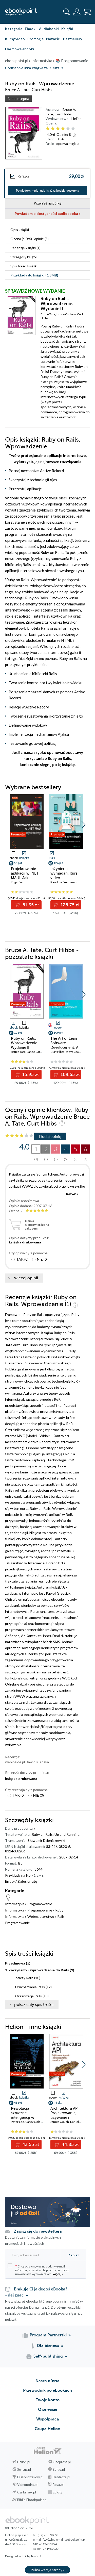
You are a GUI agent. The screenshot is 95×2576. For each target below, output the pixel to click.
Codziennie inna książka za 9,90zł (32, 68)
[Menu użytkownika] (77, 12)
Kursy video (15, 39)
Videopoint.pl (27, 2485)
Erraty (10, 1881)
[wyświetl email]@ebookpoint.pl (64, 2539)
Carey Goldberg (36, 2122)
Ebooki (30, 29)
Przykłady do (34, 275)
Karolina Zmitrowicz (64, 882)
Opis (19, 229)
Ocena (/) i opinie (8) (29, 239)
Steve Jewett (74, 1052)
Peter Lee (17, 2122)
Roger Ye (17, 882)
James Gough (59, 2122)
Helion (76, 118)
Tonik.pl (36, 2556)
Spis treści (23, 266)
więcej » (58, 2274)
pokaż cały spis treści (33, 2004)
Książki (67, 29)
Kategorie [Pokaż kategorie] (13, 29)
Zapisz (73, 2255)
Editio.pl (59, 2469)
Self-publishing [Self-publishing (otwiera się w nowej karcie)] (48, 2356)
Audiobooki (49, 29)
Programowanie (39, 1904)
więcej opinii (26, 1278)
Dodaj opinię (50, 1136)
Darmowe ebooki (19, 49)
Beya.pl (58, 2485)
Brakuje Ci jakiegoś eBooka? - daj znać (36, 2292)
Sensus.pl (24, 2469)
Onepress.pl (62, 2462)
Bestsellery (72, 39)
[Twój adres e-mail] (32, 2255)
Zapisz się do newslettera (38, 2231)
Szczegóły (23, 257)
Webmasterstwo (40, 1916)
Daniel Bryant (79, 2122)
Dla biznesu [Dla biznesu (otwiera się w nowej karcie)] (48, 2345)
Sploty (57, 2492)
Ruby (59, 1910)
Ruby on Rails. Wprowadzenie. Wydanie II (57, 303)
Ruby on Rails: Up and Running (56, 1834)
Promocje (35, 39)
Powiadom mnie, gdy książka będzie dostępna (47, 190)
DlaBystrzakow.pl (30, 2477)
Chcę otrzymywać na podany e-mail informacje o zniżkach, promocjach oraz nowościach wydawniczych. (38, 2269)
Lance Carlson (66, 314)
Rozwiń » (72, 1194)
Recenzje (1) (25, 248)
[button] (83, 824)
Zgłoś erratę (27, 1881)
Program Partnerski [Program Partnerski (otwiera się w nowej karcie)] (48, 2335)
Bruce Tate (48, 314)
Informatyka (14, 1904)
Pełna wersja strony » (48, 2570)
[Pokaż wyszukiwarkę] (66, 12)
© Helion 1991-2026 (19, 2528)
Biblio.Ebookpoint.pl (32, 2500)
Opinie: (63, 134)
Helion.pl (23, 2462)
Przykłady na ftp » (19, 1875)
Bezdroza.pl (61, 2477)
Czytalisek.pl (26, 2492)
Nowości (53, 39)
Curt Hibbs (63, 114)
